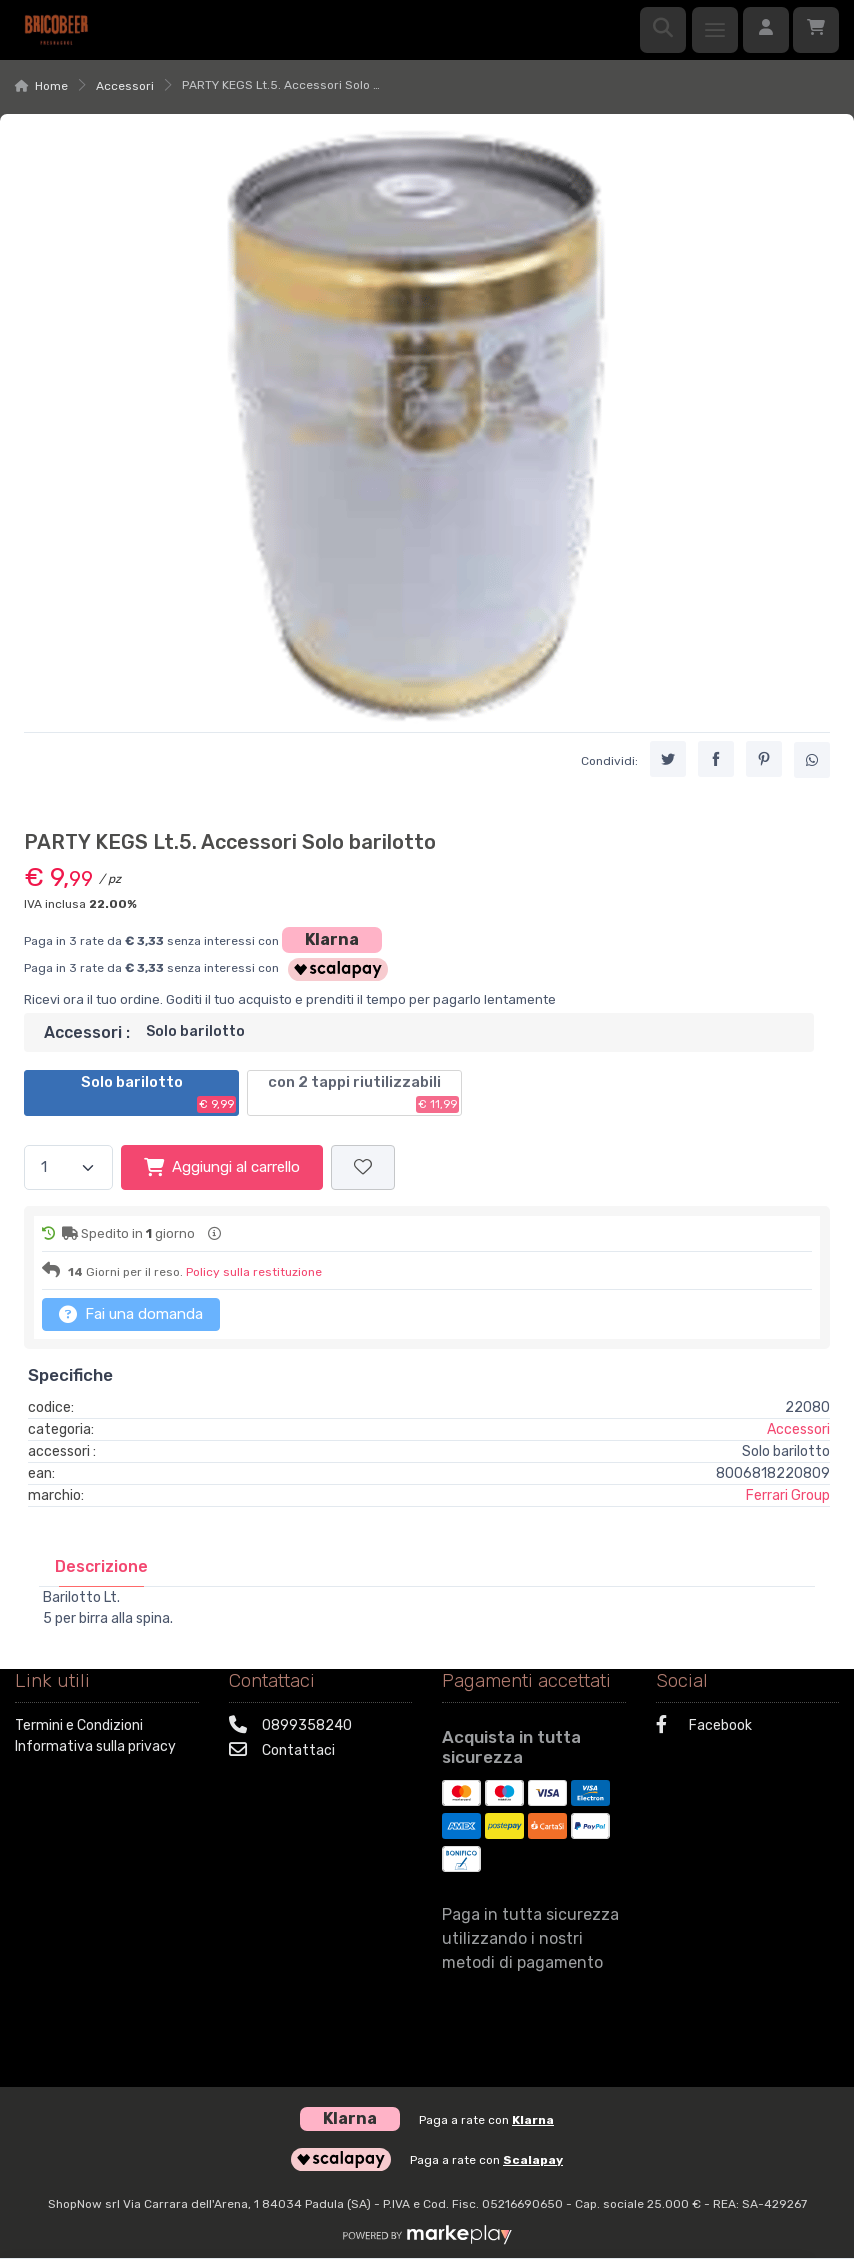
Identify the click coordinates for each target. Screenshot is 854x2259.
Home (51, 86)
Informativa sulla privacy (95, 1746)
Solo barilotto (159, 1093)
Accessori (125, 86)
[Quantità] (68, 1167)
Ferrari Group (788, 1495)
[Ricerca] (663, 30)
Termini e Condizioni (79, 1725)
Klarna (332, 939)
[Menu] (715, 30)
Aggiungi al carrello (222, 1167)
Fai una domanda (131, 1314)
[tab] (101, 1566)
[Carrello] (816, 30)
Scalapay (533, 2160)
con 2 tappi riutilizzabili (363, 1093)
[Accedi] (766, 30)
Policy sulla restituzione (254, 1272)
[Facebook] (748, 1727)
